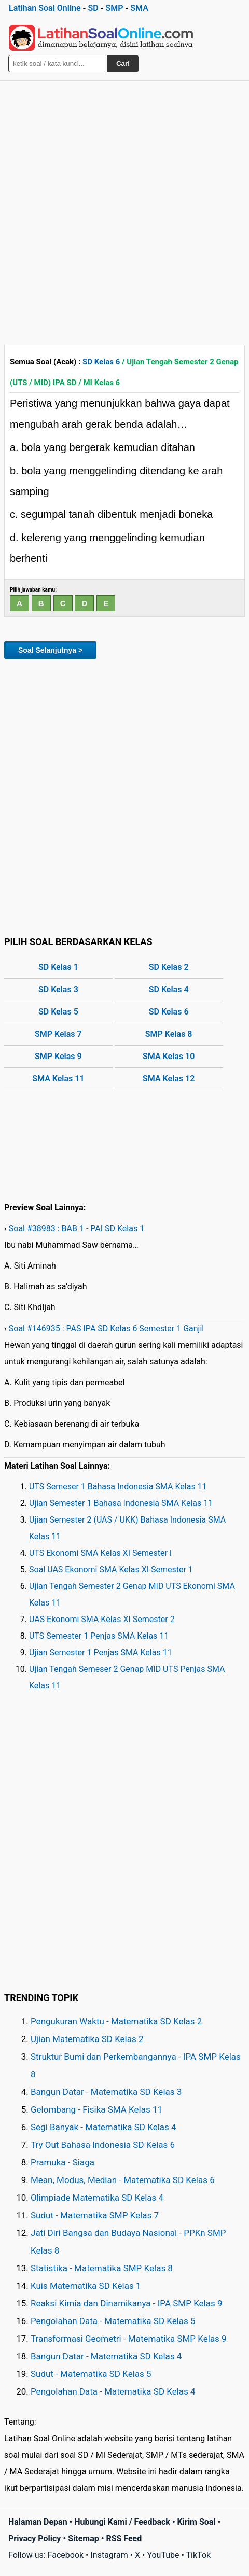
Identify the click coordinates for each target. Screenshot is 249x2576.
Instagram (109, 2555)
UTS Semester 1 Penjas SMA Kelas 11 (99, 1636)
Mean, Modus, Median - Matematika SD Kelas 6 (123, 2180)
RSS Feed (124, 2538)
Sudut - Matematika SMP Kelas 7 (95, 2215)
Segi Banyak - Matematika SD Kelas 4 (103, 2127)
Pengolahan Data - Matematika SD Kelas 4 (113, 2391)
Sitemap (83, 2538)
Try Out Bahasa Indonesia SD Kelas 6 (103, 2144)
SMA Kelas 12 (169, 1078)
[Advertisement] (124, 210)
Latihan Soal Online (45, 8)
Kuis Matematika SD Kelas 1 (86, 2286)
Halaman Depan (37, 2522)
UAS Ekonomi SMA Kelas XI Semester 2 (102, 1619)
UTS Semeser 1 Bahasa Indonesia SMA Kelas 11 (118, 1486)
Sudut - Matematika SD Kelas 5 (91, 2374)
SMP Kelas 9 (58, 1056)
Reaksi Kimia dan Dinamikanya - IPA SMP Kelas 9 (127, 2303)
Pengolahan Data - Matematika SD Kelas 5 (113, 2321)
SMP (114, 8)
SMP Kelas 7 (58, 1034)
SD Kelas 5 (58, 1012)
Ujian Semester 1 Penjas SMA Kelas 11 (100, 1652)
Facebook (66, 2555)
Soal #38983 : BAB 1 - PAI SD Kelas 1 (76, 1228)
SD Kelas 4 (169, 989)
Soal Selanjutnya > (50, 650)
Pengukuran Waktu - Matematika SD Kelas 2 (116, 2021)
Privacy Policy (34, 2538)
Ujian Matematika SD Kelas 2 (87, 2039)
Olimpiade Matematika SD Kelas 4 (97, 2197)
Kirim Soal (196, 2522)
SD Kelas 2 (169, 967)
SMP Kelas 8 (168, 1034)
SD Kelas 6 (101, 362)
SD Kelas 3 (58, 989)
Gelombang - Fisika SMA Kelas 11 (96, 2109)
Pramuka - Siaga (62, 2162)
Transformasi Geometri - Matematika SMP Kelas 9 (129, 2338)
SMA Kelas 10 (169, 1056)
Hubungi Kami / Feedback (122, 2522)
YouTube (163, 2555)
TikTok (198, 2555)
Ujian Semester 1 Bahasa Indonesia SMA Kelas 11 (121, 1503)
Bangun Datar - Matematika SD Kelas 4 (106, 2356)
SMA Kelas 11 (58, 1078)
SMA (139, 8)
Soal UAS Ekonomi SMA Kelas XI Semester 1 (111, 1569)
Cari (123, 63)
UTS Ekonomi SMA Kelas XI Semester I (100, 1553)
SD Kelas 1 (58, 967)
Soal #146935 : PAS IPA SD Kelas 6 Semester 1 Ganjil (106, 1328)
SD (93, 8)
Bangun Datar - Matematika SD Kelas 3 (106, 2092)
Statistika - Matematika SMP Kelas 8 (102, 2268)
